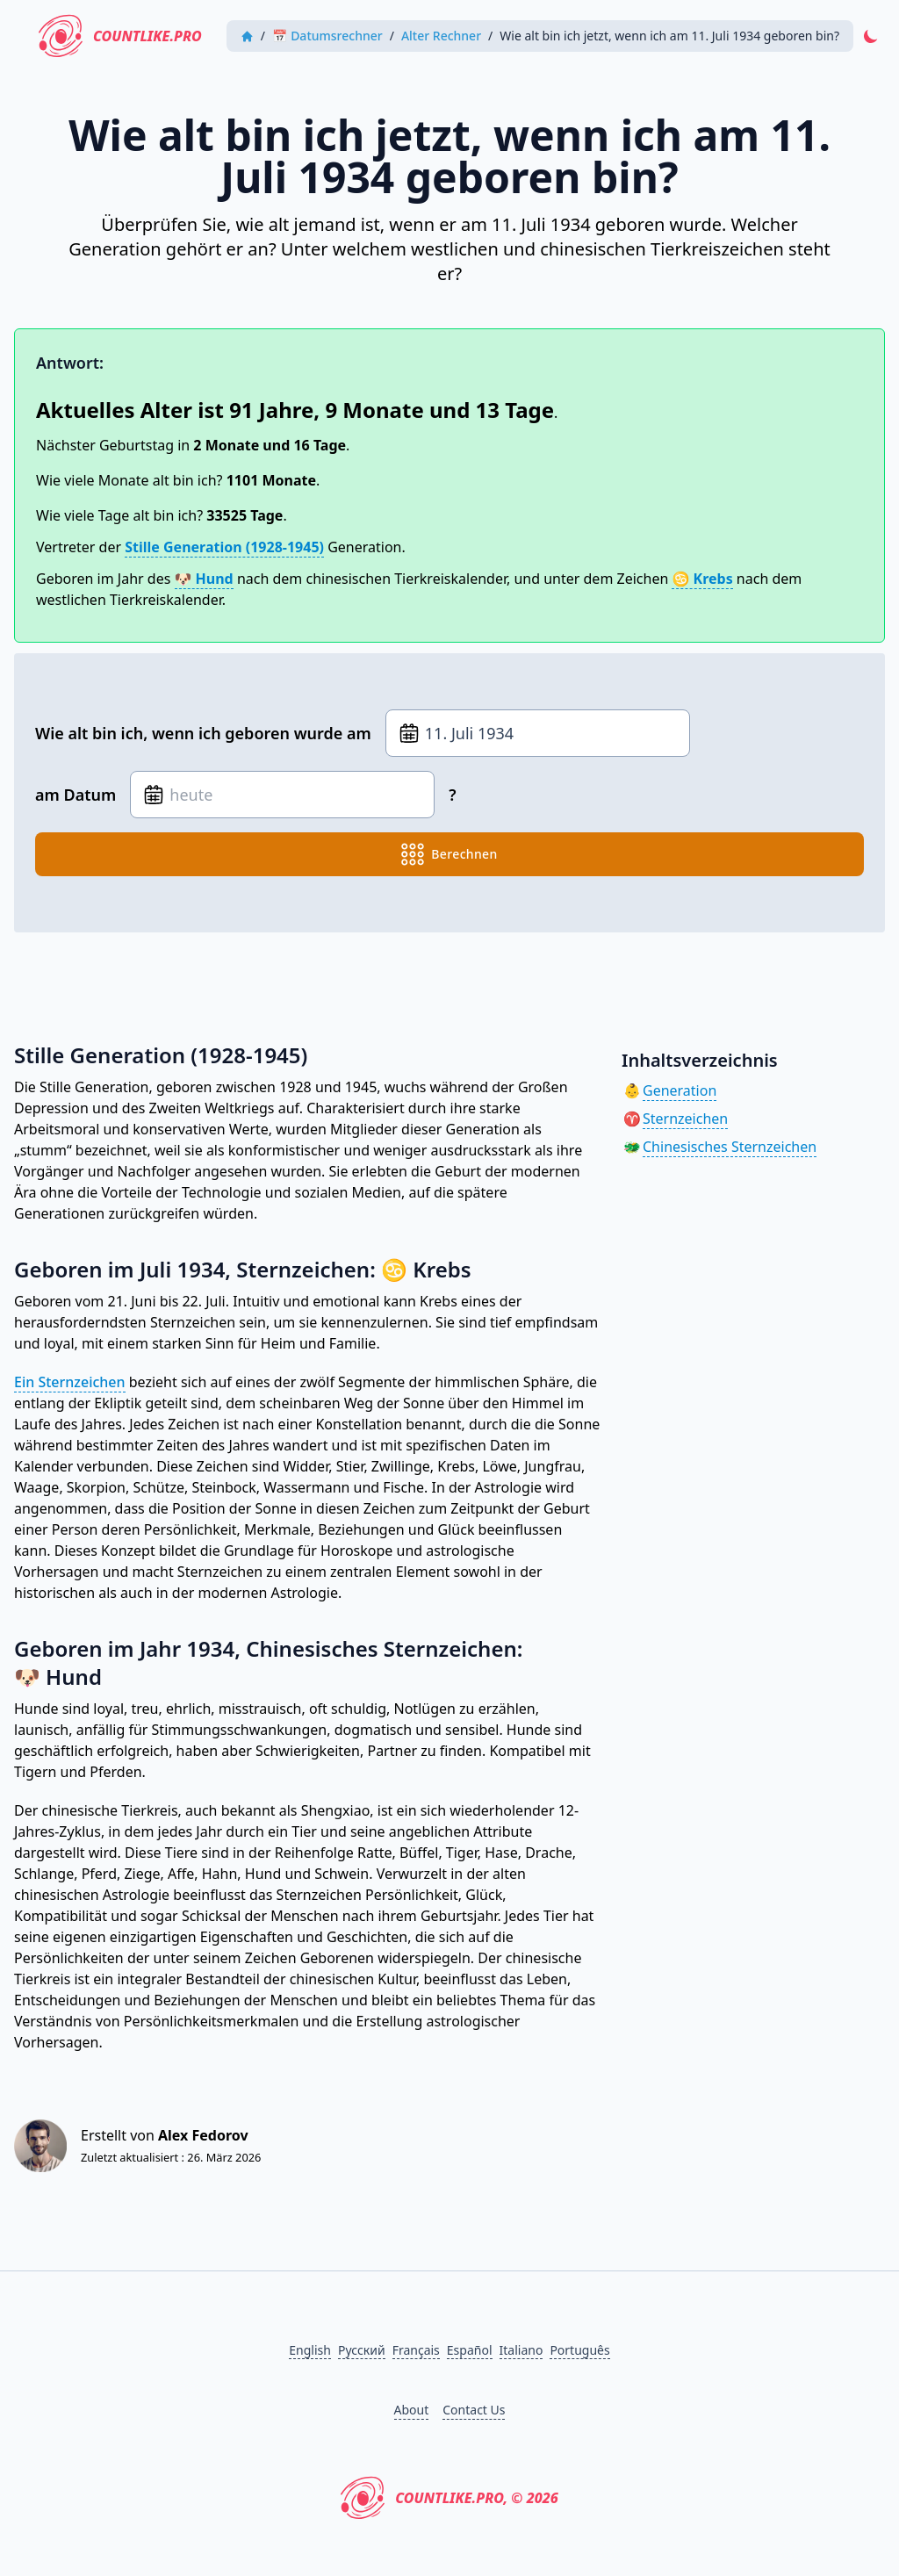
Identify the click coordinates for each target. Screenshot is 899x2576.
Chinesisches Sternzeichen (729, 1146)
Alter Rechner (441, 35)
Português (579, 2350)
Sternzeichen (685, 1118)
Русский (361, 2350)
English (310, 2350)
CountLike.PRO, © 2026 (449, 2498)
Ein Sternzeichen (70, 1382)
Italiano (521, 2350)
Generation (679, 1090)
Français (416, 2350)
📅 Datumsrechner (327, 35)
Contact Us (473, 2409)
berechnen (449, 854)
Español (470, 2350)
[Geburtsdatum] (537, 733)
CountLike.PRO (120, 36)
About (411, 2409)
